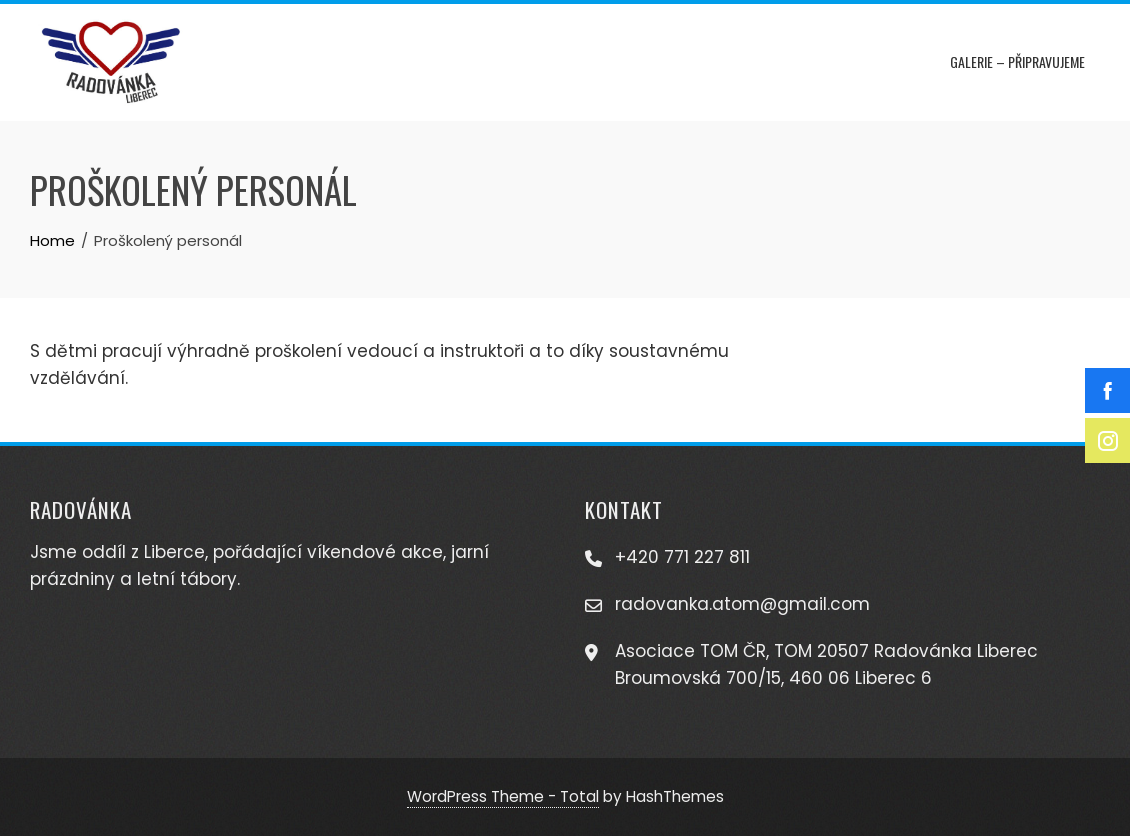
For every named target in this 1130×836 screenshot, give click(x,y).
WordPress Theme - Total (503, 796)
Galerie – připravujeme (1017, 61)
